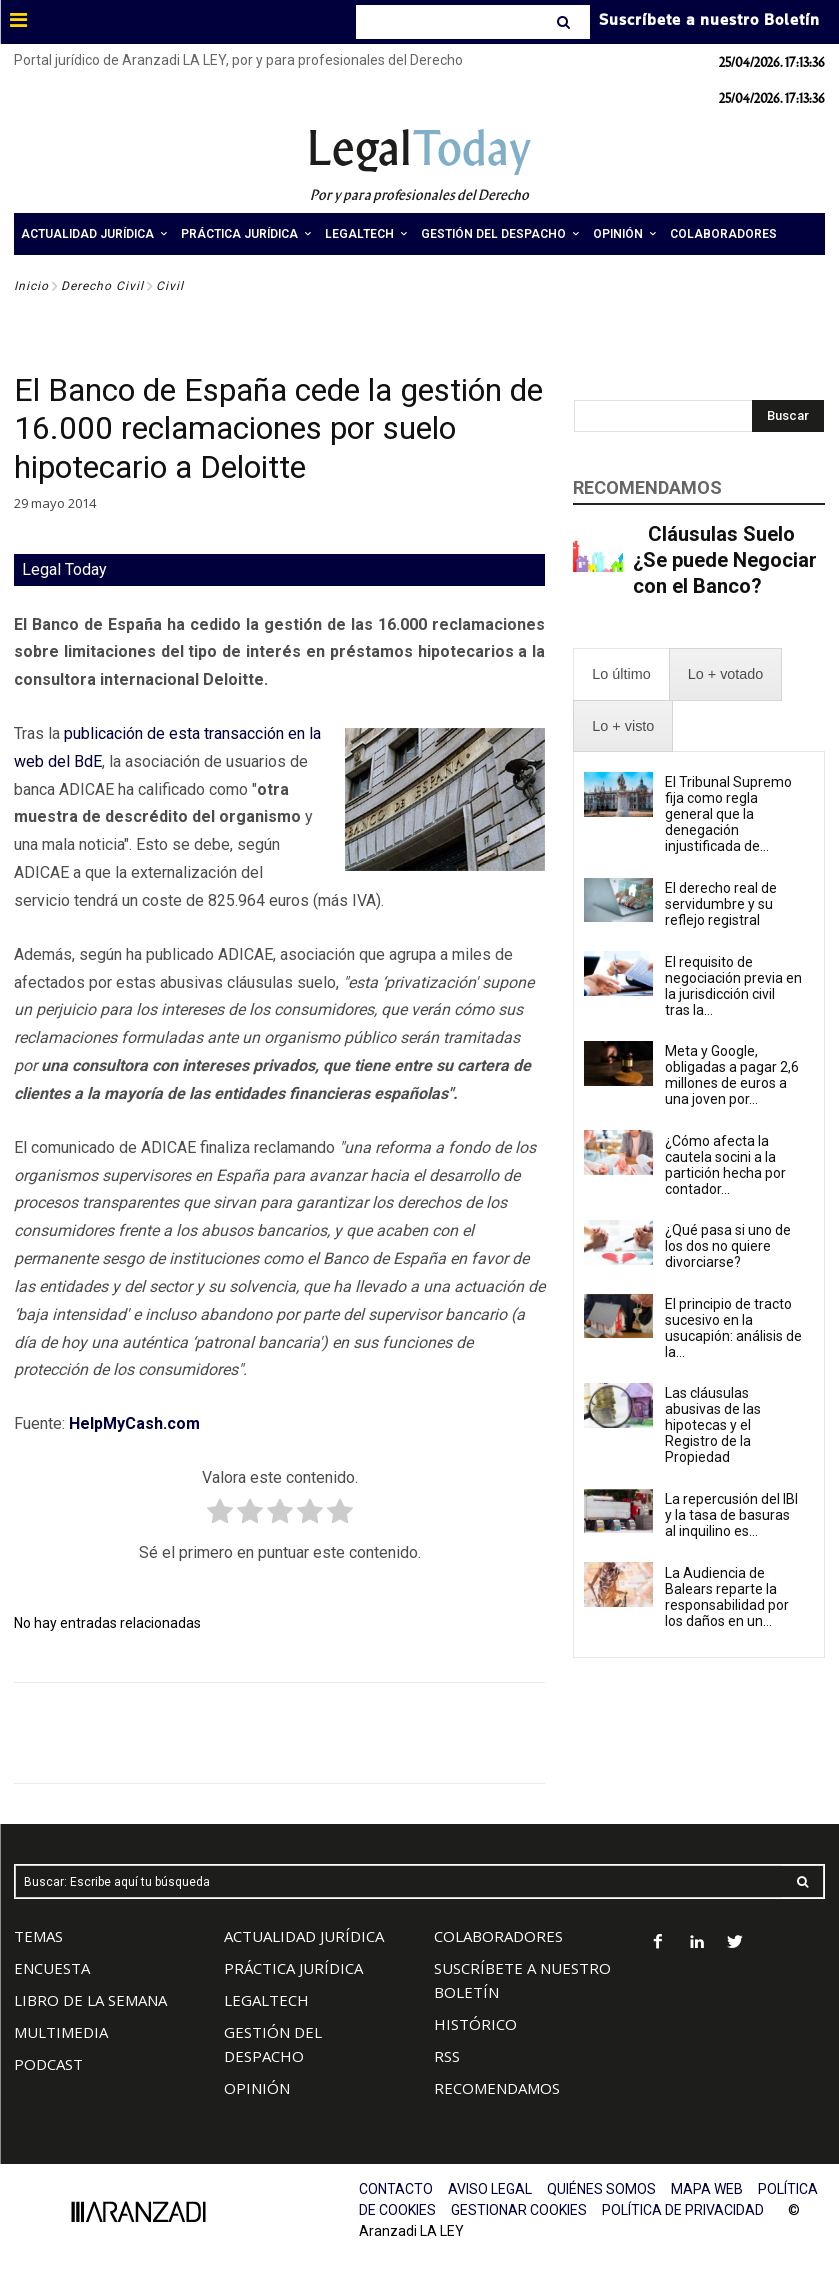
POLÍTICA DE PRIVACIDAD (683, 2210)
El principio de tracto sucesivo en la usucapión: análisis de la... (733, 1328)
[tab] (621, 674)
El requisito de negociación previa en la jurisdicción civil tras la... (733, 986)
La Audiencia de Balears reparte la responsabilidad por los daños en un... (727, 1597)
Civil (170, 286)
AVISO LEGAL (490, 2189)
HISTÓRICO (475, 2024)
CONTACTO (396, 2189)
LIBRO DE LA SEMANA (90, 2000)
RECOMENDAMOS (497, 2088)
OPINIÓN (257, 2088)
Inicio (31, 286)
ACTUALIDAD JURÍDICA (304, 1936)
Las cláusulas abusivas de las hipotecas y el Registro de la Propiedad (713, 1425)
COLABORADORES (498, 1936)
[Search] (565, 22)
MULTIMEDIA (61, 2032)
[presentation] (621, 674)
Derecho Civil (102, 286)
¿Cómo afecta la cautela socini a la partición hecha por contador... (725, 1165)
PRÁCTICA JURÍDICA (293, 1968)
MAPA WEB (707, 2189)
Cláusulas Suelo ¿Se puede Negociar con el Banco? (725, 560)
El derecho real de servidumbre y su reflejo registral (721, 904)
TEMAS (38, 1936)
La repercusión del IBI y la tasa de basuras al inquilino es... (731, 1515)
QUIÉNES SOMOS (601, 2189)
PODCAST (48, 2064)
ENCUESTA (52, 1968)
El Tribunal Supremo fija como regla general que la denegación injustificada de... (728, 814)
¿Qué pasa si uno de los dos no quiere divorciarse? (728, 1246)
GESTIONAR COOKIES (519, 2210)
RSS (447, 2056)
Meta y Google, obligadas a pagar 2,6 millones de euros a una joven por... (732, 1075)
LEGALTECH (266, 2000)
